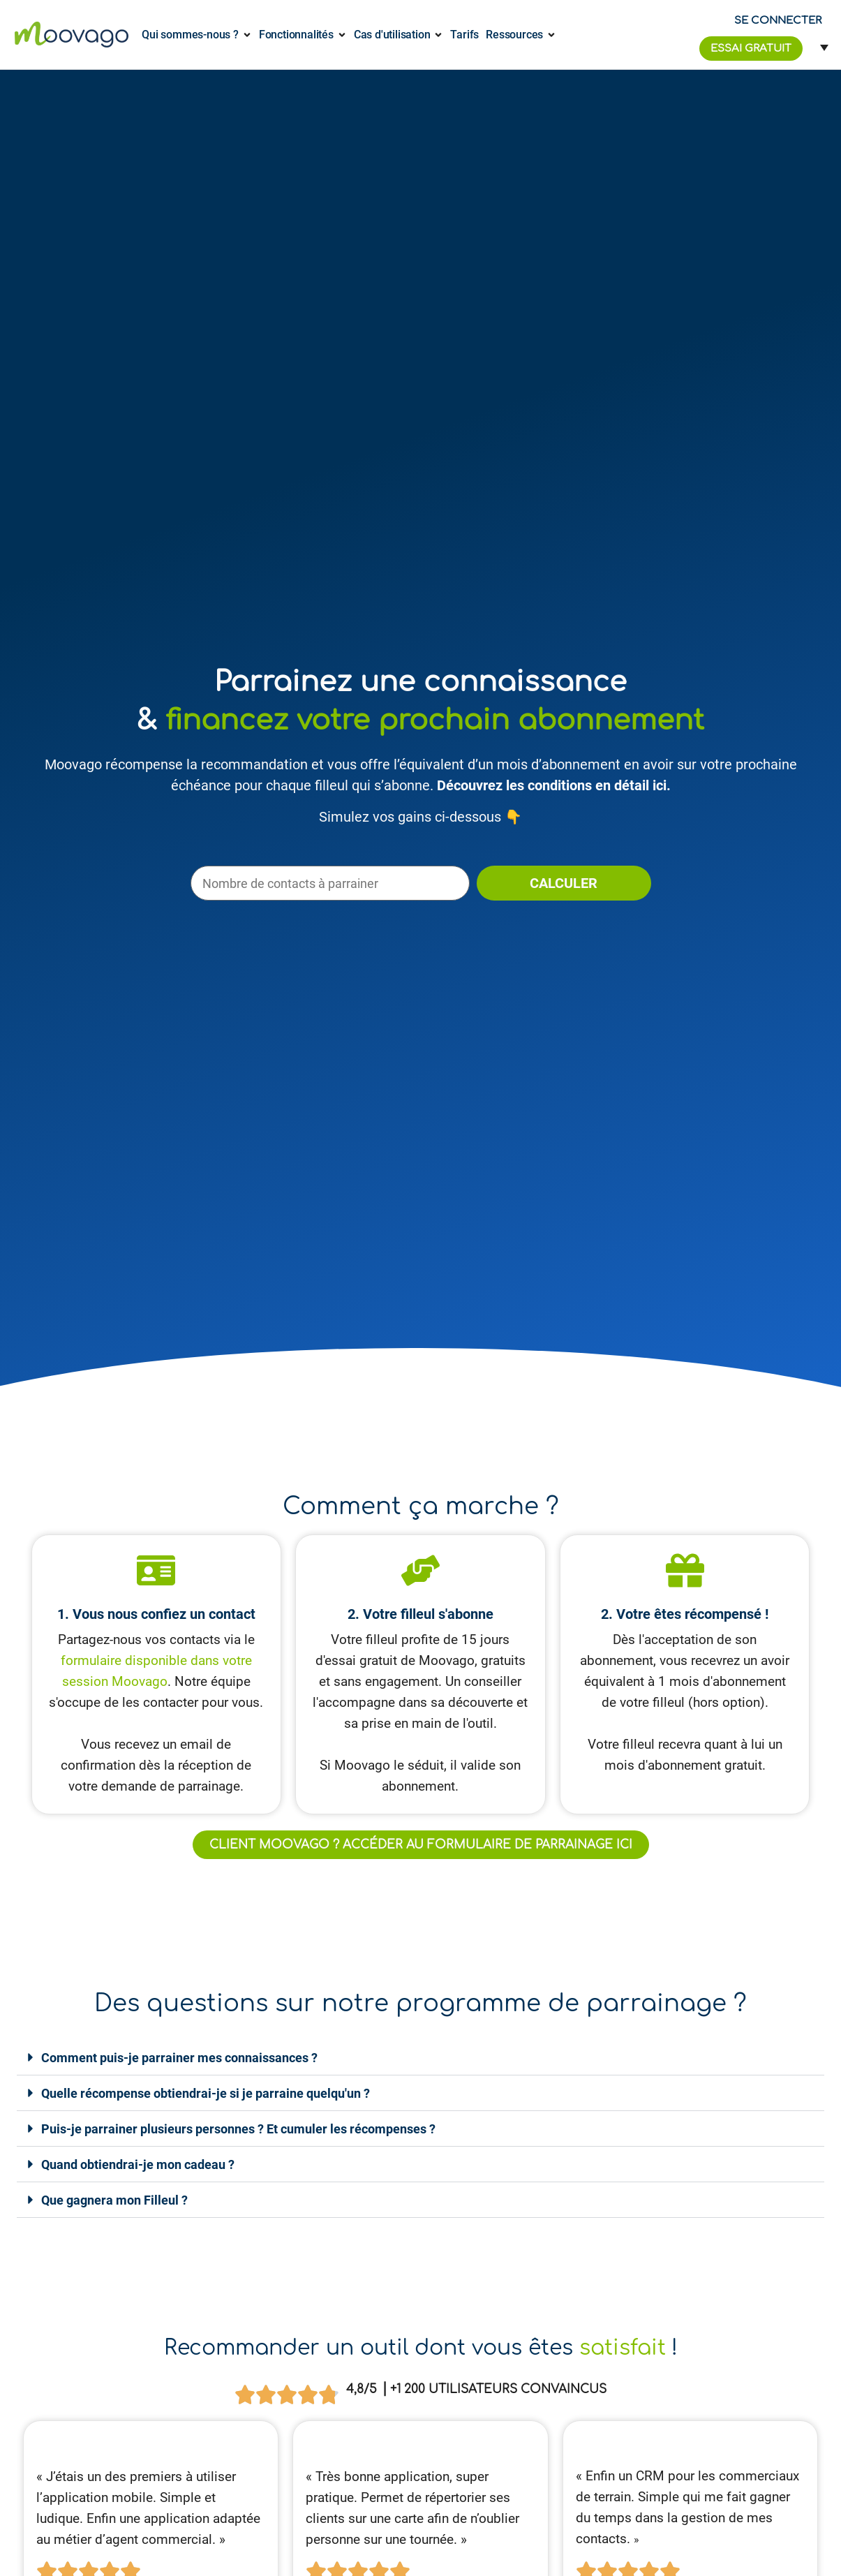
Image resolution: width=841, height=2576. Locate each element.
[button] (420, 2057)
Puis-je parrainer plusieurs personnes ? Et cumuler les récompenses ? (238, 2129)
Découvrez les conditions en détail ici (552, 785)
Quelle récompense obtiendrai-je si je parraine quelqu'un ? (205, 2093)
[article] (690, 2508)
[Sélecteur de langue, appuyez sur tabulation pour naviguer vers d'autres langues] (819, 47)
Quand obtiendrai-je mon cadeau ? (138, 2164)
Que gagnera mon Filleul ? (114, 2200)
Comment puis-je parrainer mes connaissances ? (179, 2057)
